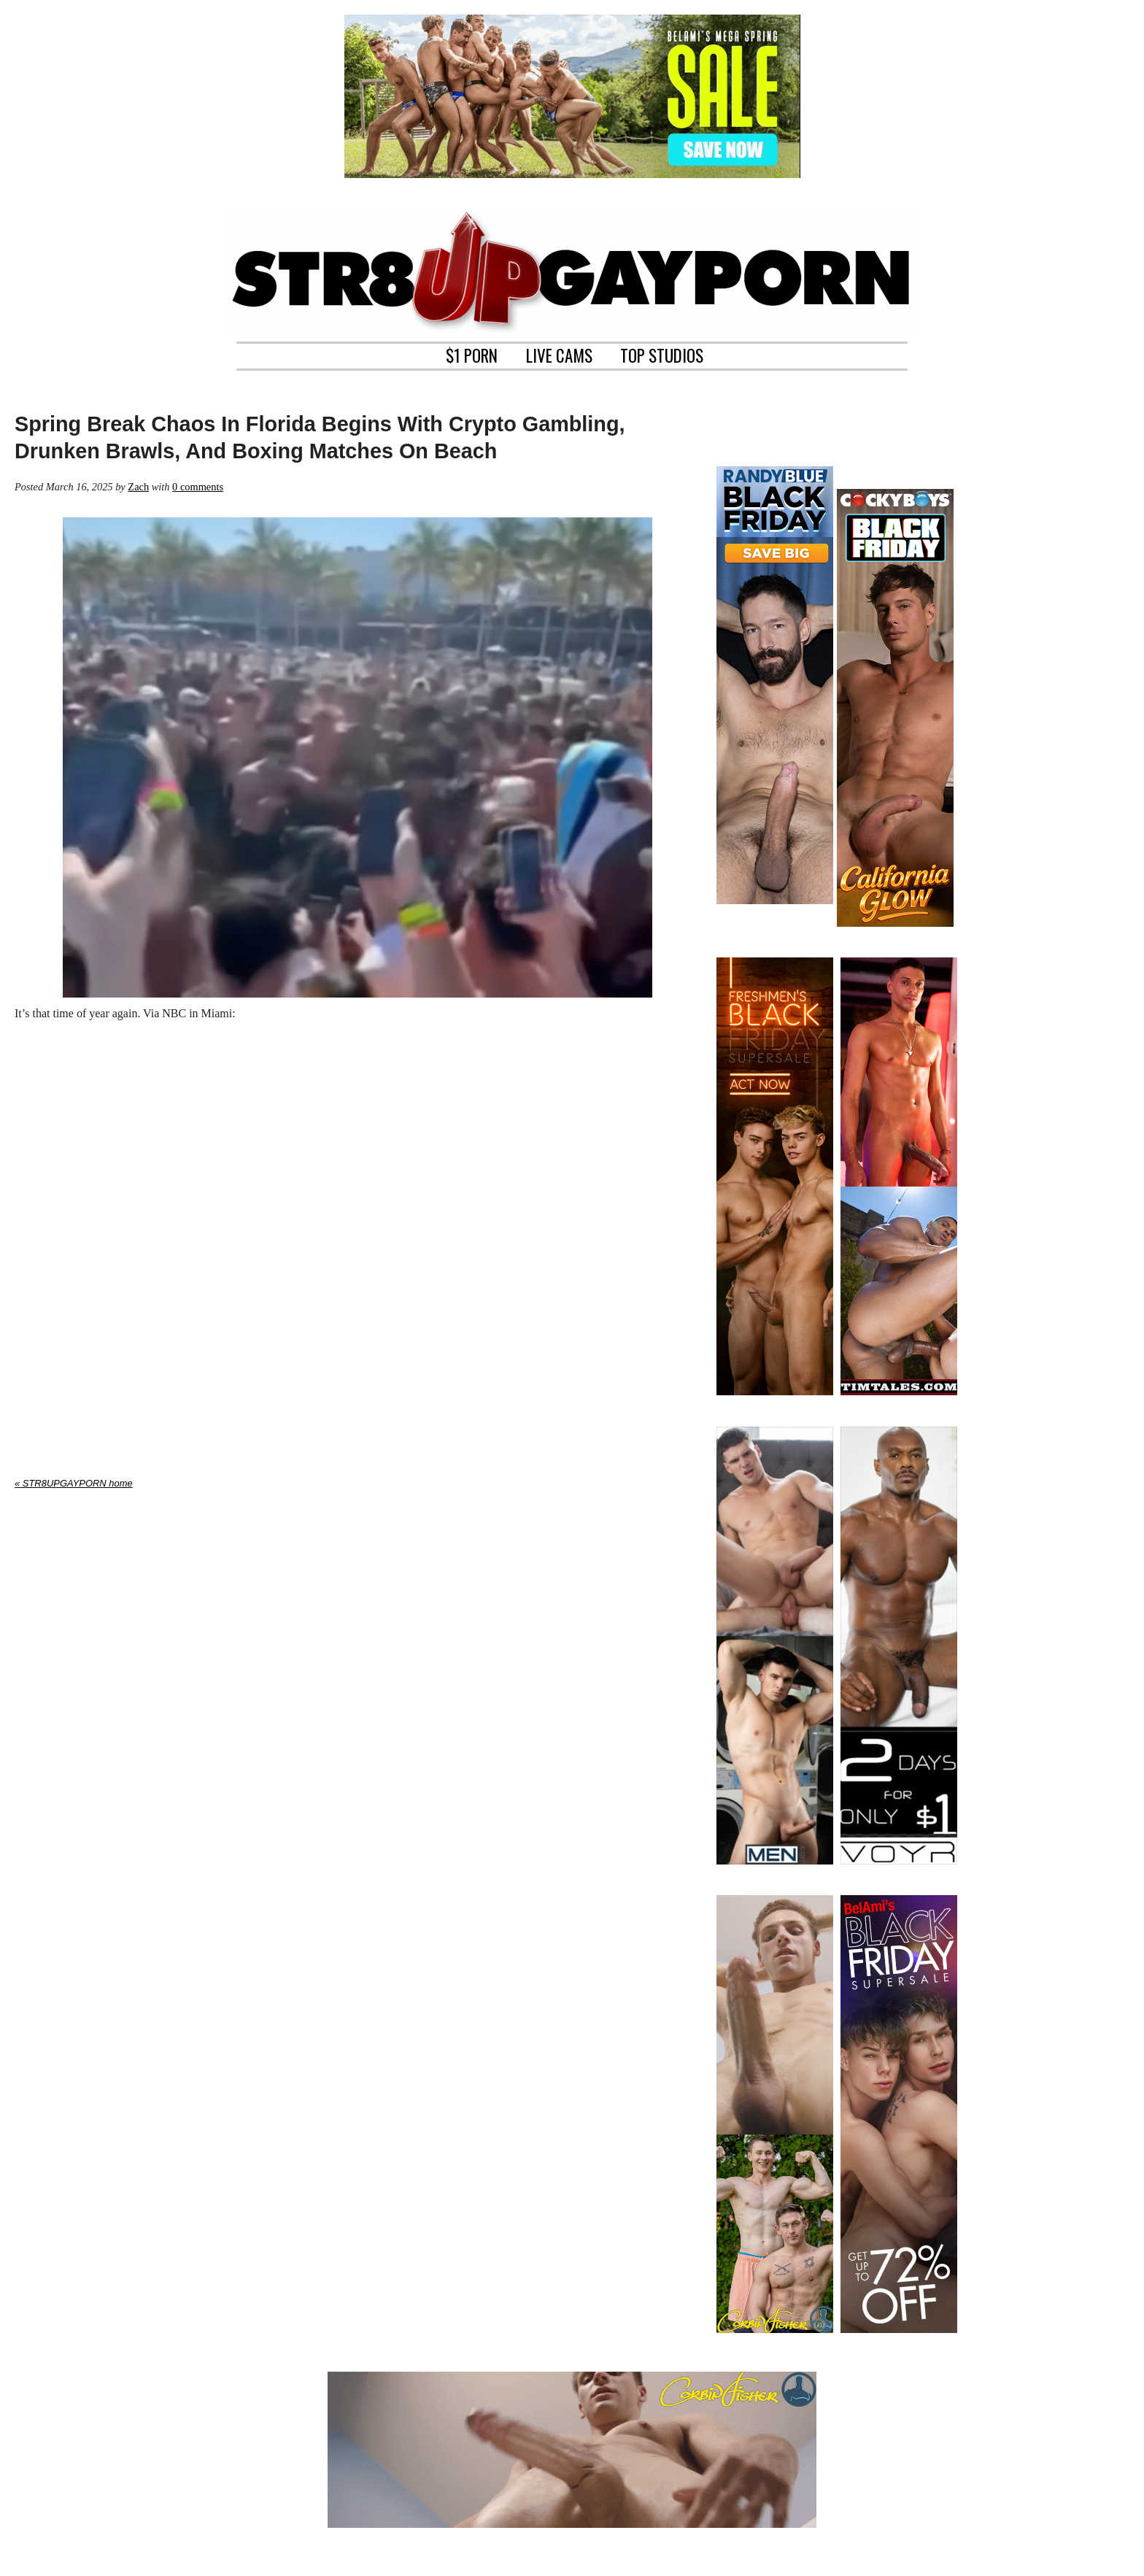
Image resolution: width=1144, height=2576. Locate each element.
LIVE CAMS (559, 354)
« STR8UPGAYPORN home (74, 1483)
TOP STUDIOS (661, 354)
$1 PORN (472, 354)
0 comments (197, 487)
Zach (138, 487)
